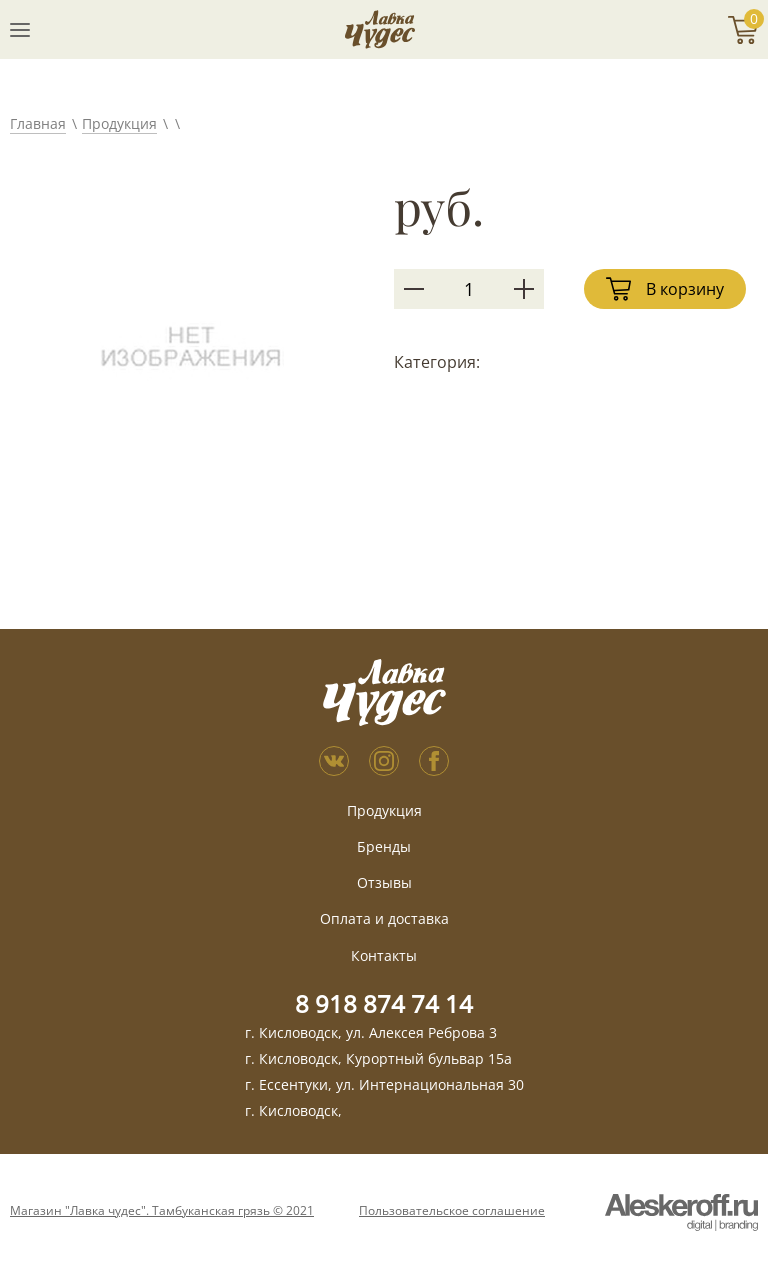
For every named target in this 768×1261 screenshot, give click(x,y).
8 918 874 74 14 (384, 1003)
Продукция (119, 123)
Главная (38, 123)
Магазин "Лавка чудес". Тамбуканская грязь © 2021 (162, 1211)
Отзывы (384, 882)
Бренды (384, 846)
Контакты (384, 955)
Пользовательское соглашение (452, 1211)
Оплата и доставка (384, 918)
